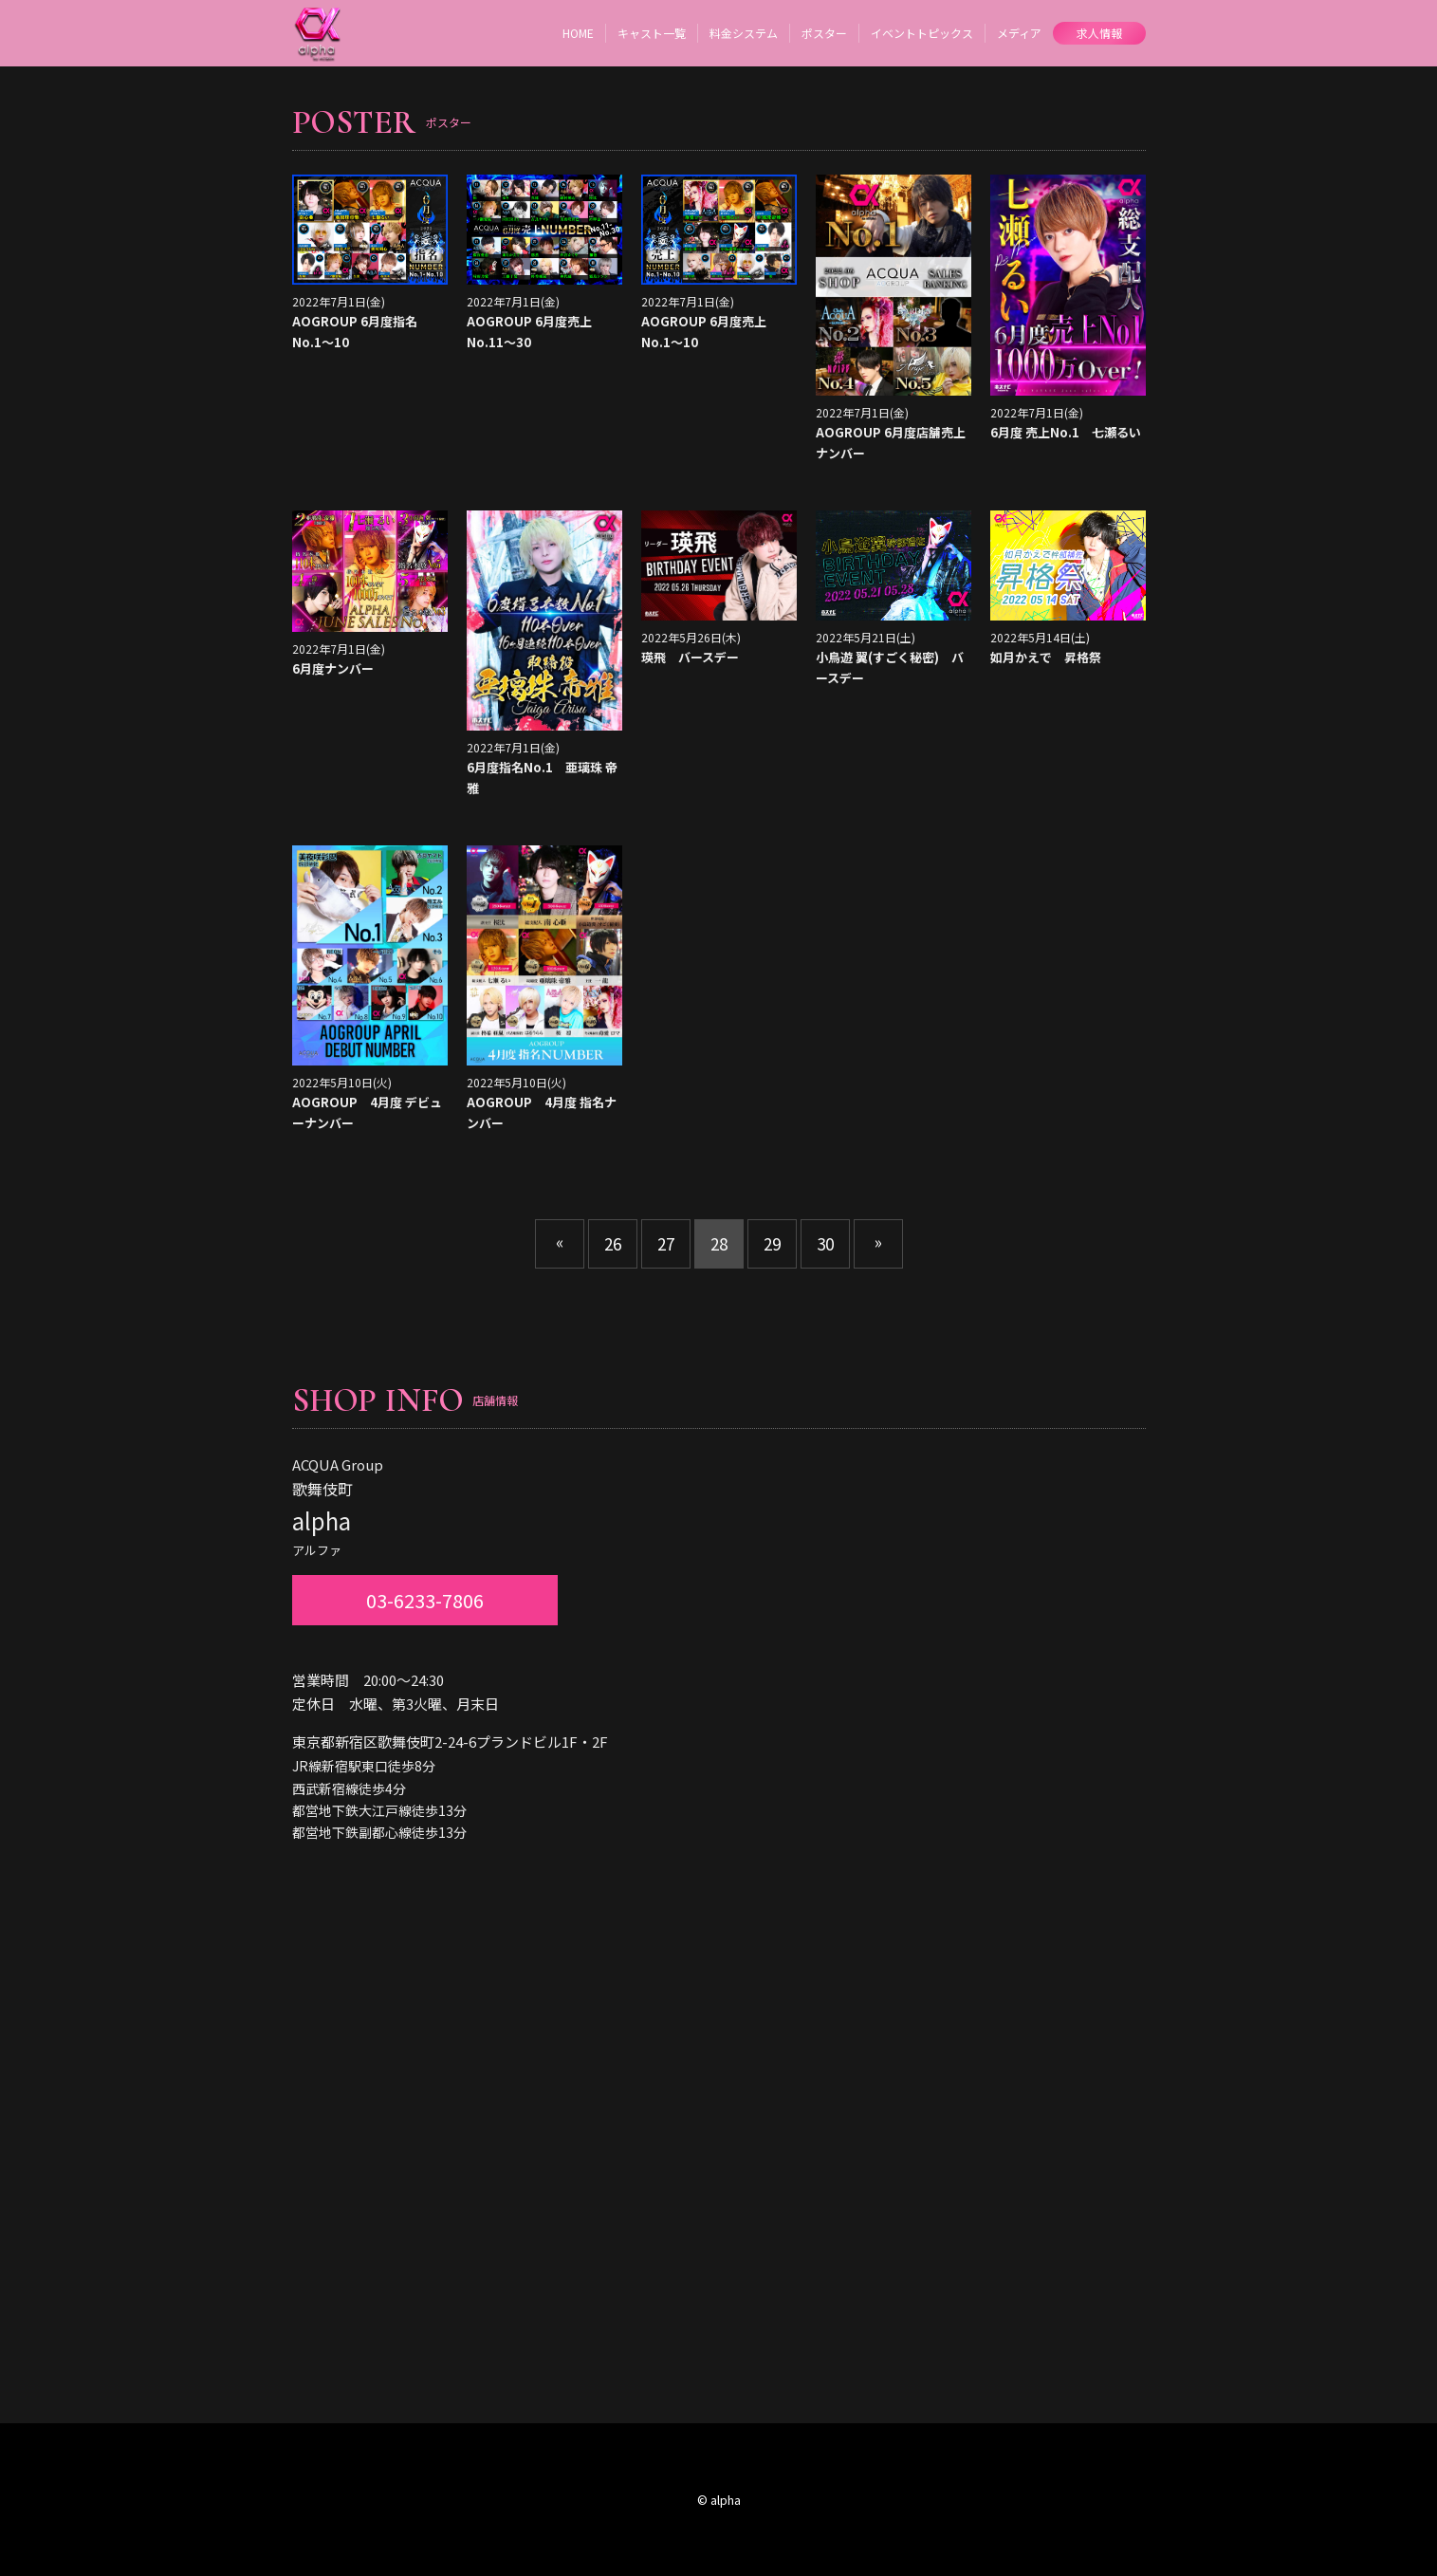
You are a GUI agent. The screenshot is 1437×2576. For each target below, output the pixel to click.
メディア (1019, 33)
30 (825, 1243)
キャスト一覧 (651, 33)
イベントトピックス (922, 33)
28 (719, 1243)
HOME (578, 33)
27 (665, 1243)
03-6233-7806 (425, 1600)
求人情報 (1099, 33)
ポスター (824, 33)
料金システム (743, 33)
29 (772, 1243)
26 (612, 1243)
